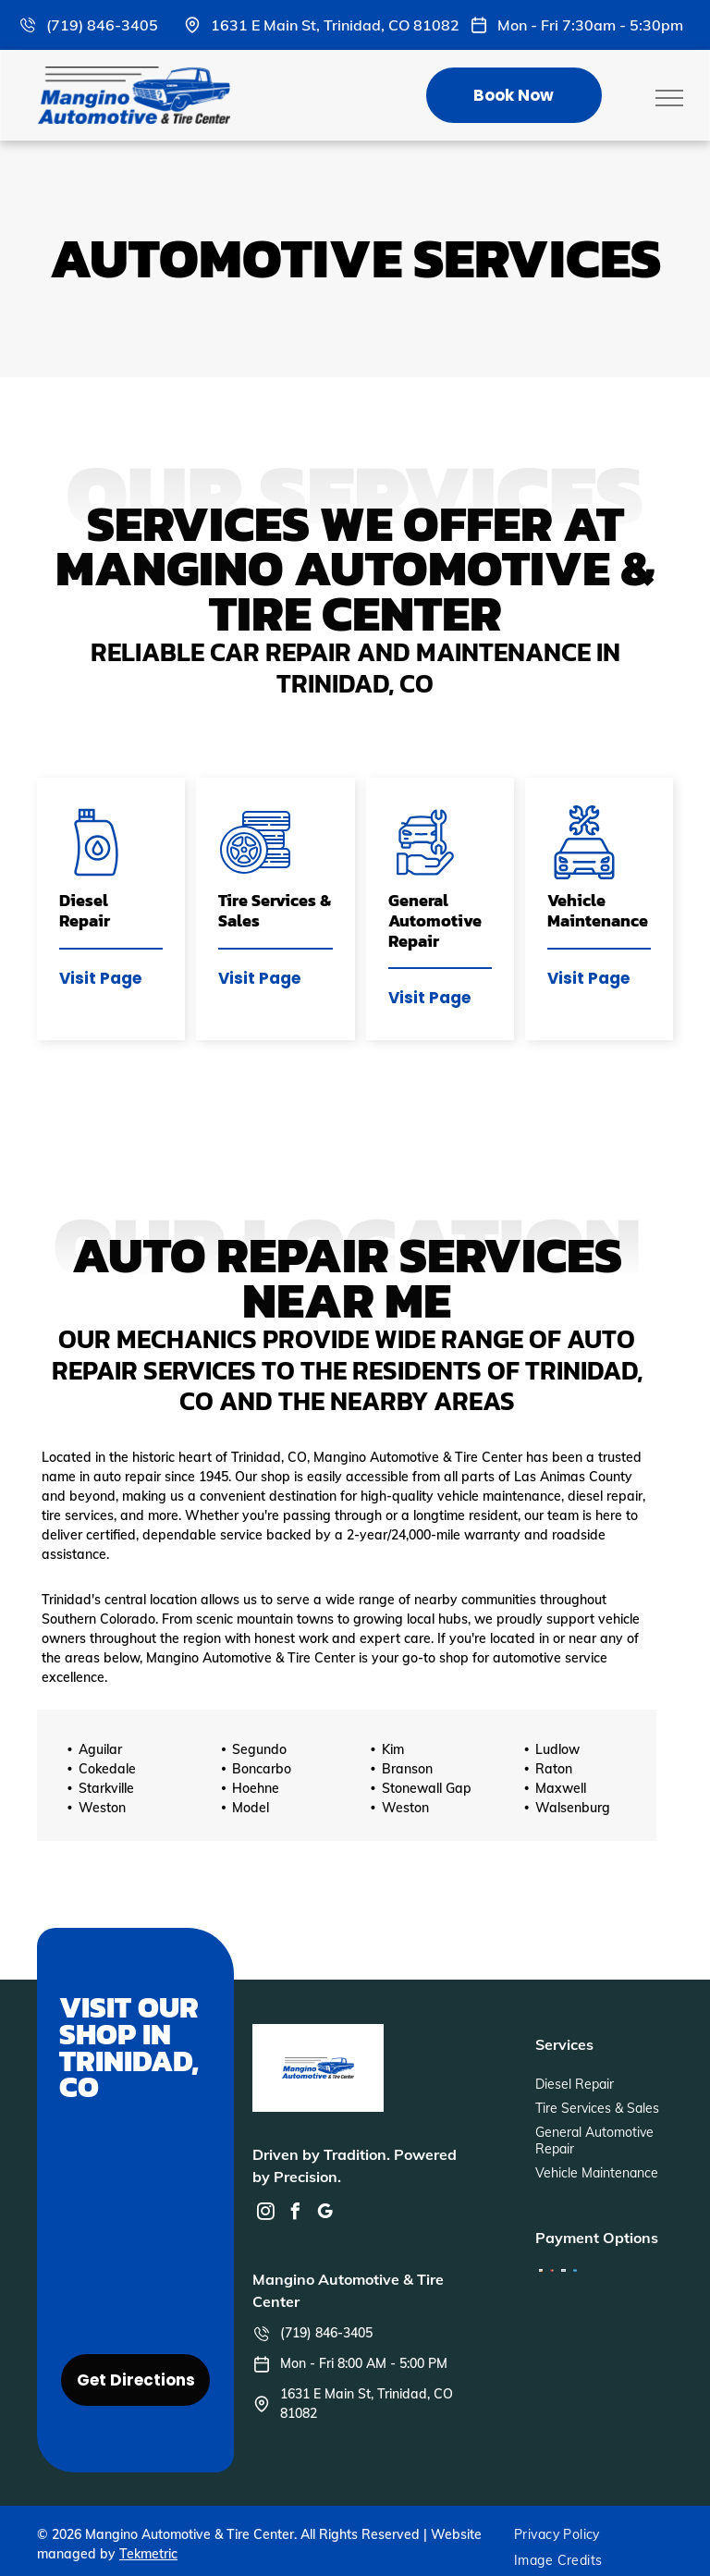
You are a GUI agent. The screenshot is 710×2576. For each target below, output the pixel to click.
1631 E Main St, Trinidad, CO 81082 (335, 25)
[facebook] (295, 2214)
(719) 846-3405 (102, 25)
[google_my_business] (324, 2214)
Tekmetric (148, 2553)
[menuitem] (564, 2534)
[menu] (669, 98)
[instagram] (265, 2214)
